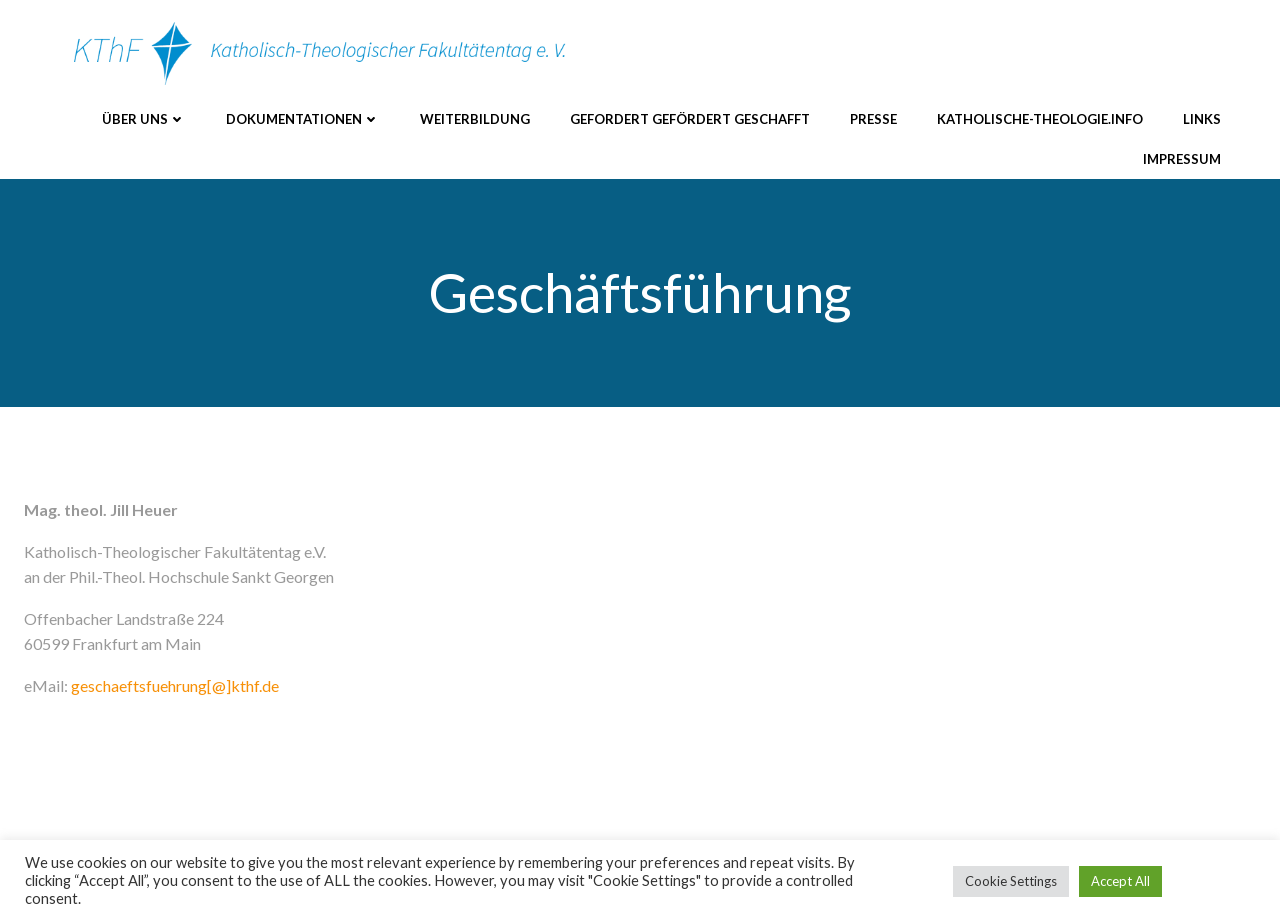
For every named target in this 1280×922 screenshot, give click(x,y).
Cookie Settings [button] (1011, 881)
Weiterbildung (475, 119)
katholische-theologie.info (1040, 119)
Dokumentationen (303, 119)
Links (1202, 119)
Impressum (1182, 159)
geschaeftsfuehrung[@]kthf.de (175, 685)
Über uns (144, 119)
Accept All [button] (1120, 881)
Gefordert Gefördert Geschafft (690, 119)
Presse (873, 119)
